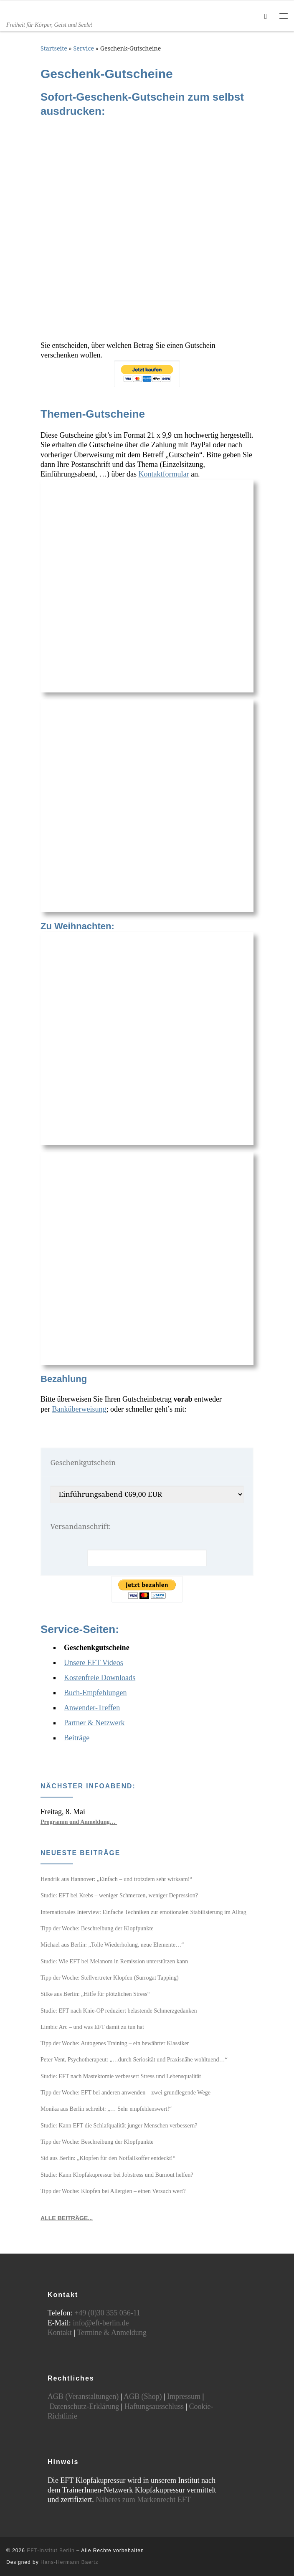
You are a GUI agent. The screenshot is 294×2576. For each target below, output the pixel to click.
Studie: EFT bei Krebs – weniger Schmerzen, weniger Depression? (119, 1895)
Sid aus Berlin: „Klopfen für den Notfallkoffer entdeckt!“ (108, 2158)
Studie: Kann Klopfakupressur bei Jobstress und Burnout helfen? (117, 2174)
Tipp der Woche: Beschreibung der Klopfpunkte (97, 1928)
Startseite (54, 48)
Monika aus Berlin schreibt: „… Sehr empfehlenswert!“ (106, 2108)
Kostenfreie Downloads (99, 1677)
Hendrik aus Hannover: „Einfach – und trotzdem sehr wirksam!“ (117, 1879)
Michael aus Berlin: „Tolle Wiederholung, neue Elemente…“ (112, 1944)
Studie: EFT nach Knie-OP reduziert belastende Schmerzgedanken (119, 2010)
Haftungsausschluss (154, 2406)
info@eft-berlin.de (101, 2323)
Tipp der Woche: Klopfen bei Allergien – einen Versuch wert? (113, 2191)
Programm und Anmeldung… (79, 1821)
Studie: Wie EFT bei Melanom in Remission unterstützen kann (114, 1961)
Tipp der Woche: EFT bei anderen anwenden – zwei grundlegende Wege (125, 2092)
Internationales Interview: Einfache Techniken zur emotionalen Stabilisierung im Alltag (143, 1912)
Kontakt (60, 2332)
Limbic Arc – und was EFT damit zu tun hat (92, 2026)
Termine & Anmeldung (112, 2332)
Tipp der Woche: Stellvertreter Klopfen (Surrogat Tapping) (110, 1977)
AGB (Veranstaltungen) (83, 2396)
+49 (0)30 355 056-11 (107, 2313)
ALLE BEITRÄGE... (67, 2218)
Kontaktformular (163, 474)
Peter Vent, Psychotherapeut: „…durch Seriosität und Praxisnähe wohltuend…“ (134, 2059)
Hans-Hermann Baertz (69, 2562)
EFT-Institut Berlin (50, 2550)
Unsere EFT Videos (93, 1662)
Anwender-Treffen (92, 1708)
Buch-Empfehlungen (95, 1693)
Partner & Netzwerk (94, 1723)
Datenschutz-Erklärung (84, 2406)
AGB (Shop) (143, 2396)
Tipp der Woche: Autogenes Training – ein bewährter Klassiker (115, 2043)
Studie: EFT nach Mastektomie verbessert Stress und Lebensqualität (121, 2076)
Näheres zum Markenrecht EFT (143, 2499)
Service (84, 48)
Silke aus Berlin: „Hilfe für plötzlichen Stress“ (95, 1993)
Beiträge (76, 1738)
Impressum (183, 2396)
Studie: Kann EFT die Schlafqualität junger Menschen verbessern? (119, 2125)
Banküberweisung (79, 1409)
